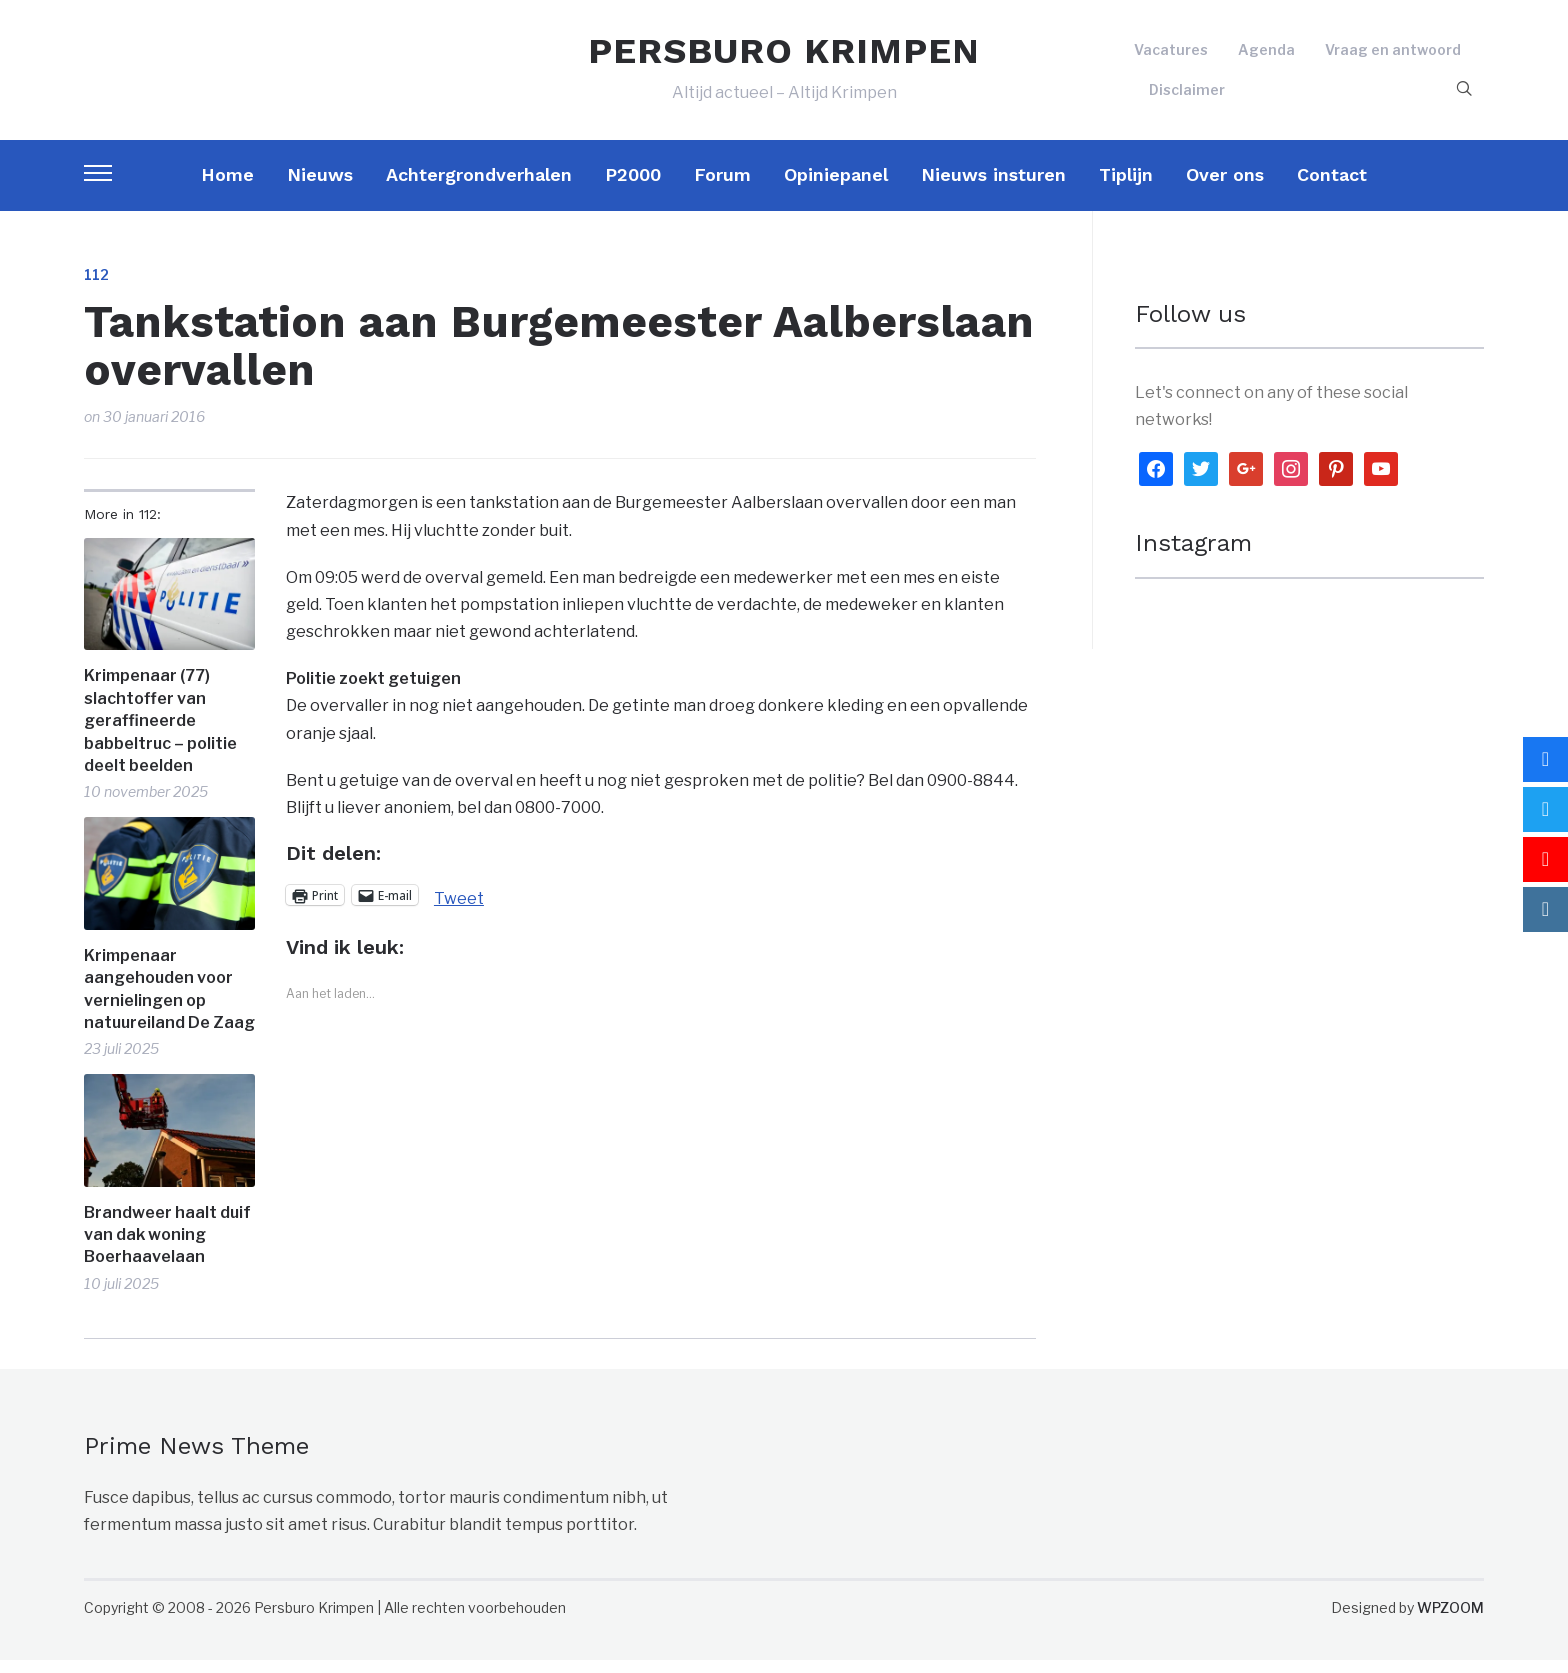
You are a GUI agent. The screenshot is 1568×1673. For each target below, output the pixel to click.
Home (227, 187)
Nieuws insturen (993, 187)
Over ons (1225, 187)
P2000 (633, 187)
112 (96, 287)
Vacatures (1171, 56)
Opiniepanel (836, 187)
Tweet (459, 909)
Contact (1332, 187)
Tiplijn (1126, 187)
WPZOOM (1450, 1620)
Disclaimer (1187, 95)
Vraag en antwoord (1393, 56)
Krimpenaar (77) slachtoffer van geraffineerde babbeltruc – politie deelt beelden (160, 734)
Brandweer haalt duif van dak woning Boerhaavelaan (167, 1248)
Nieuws (320, 187)
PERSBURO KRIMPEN (784, 58)
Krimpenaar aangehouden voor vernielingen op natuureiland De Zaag (169, 1002)
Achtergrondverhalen (479, 187)
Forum (722, 187)
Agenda (1266, 56)
